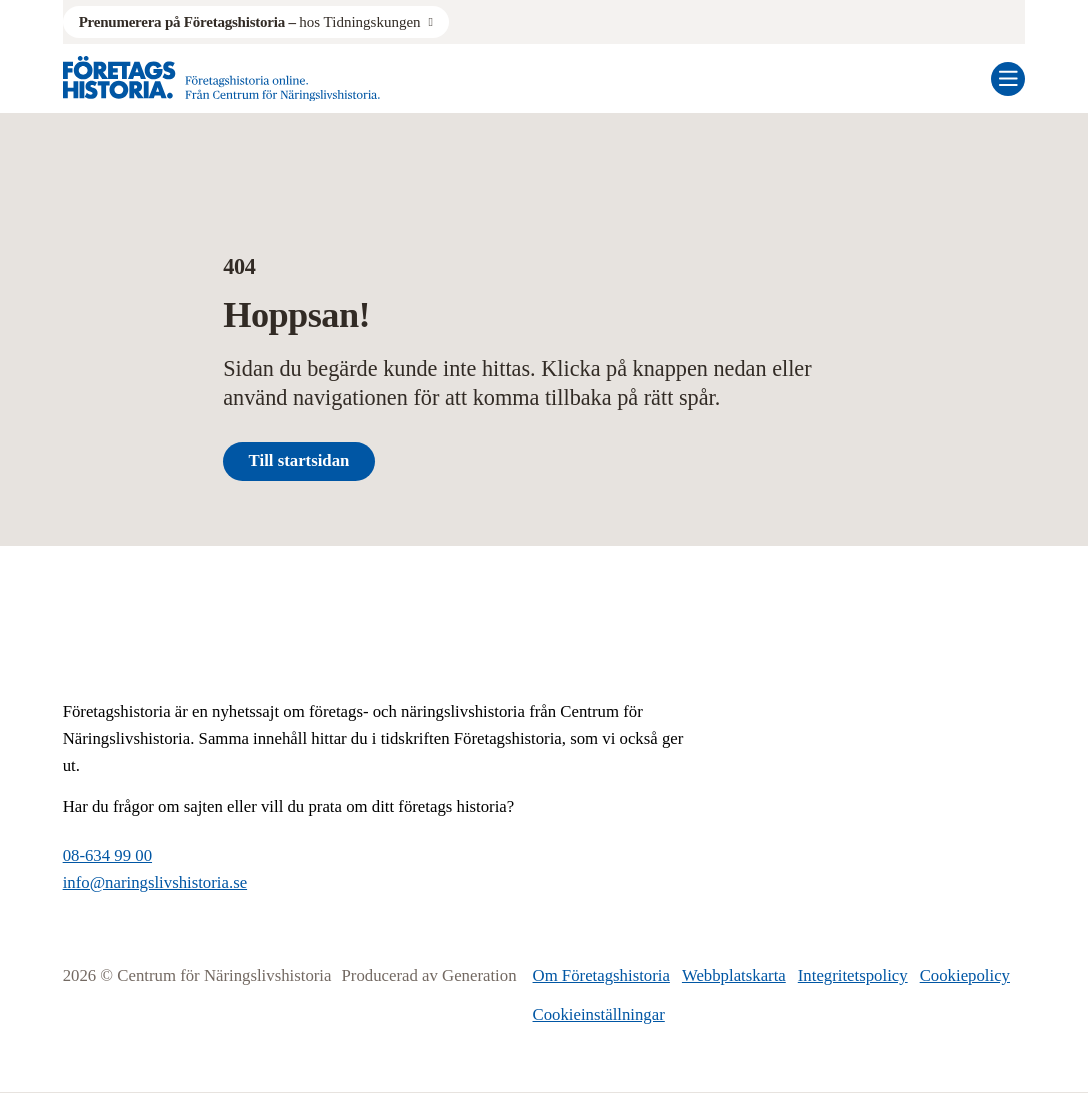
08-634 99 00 (107, 855)
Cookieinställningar (599, 1014)
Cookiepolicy (965, 975)
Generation (479, 975)
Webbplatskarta (734, 975)
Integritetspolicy (853, 975)
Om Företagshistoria (601, 975)
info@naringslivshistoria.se (155, 882)
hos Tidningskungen (250, 22)
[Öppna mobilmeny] (1008, 79)
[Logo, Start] (221, 78)
